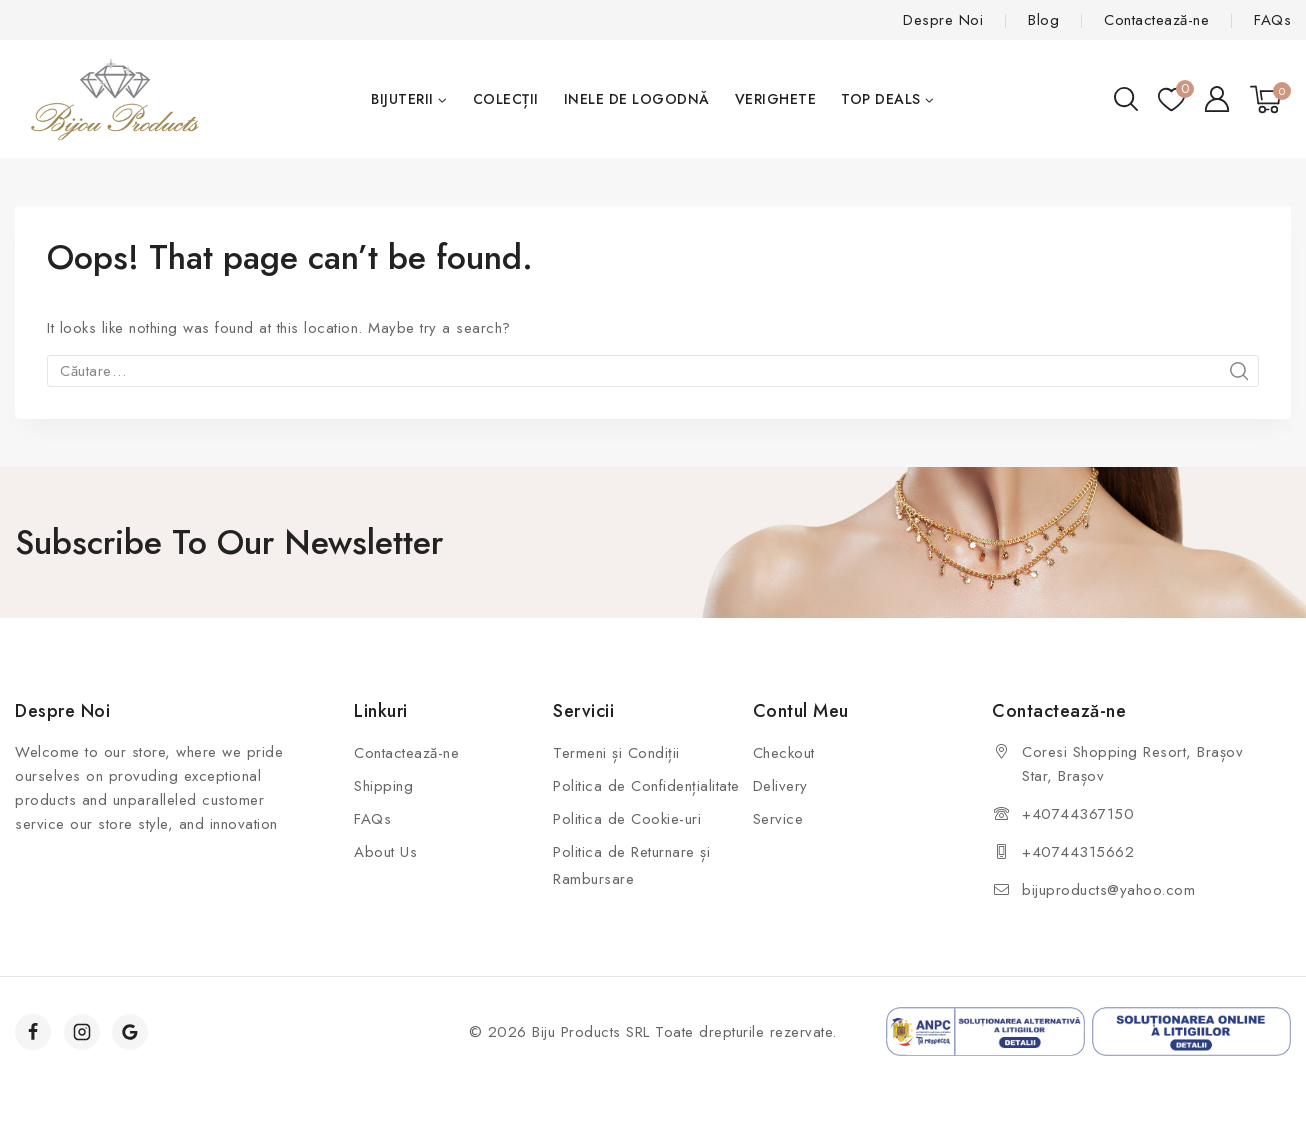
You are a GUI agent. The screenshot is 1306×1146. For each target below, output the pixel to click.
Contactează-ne (1156, 20)
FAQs (1272, 20)
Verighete (776, 99)
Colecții (506, 99)
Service (778, 819)
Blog (1043, 20)
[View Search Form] (1126, 99)
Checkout (784, 753)
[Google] (130, 1032)
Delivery (780, 786)
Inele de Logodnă (637, 99)
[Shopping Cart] (1270, 99)
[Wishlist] (1171, 99)
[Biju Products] (115, 99)
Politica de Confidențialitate (646, 786)
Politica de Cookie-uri (627, 819)
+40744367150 (1078, 814)
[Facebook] (33, 1032)
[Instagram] (82, 1032)
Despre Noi (943, 20)
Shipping (383, 786)
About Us (385, 852)
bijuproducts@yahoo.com (1108, 890)
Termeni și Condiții (616, 753)
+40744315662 (1078, 852)
